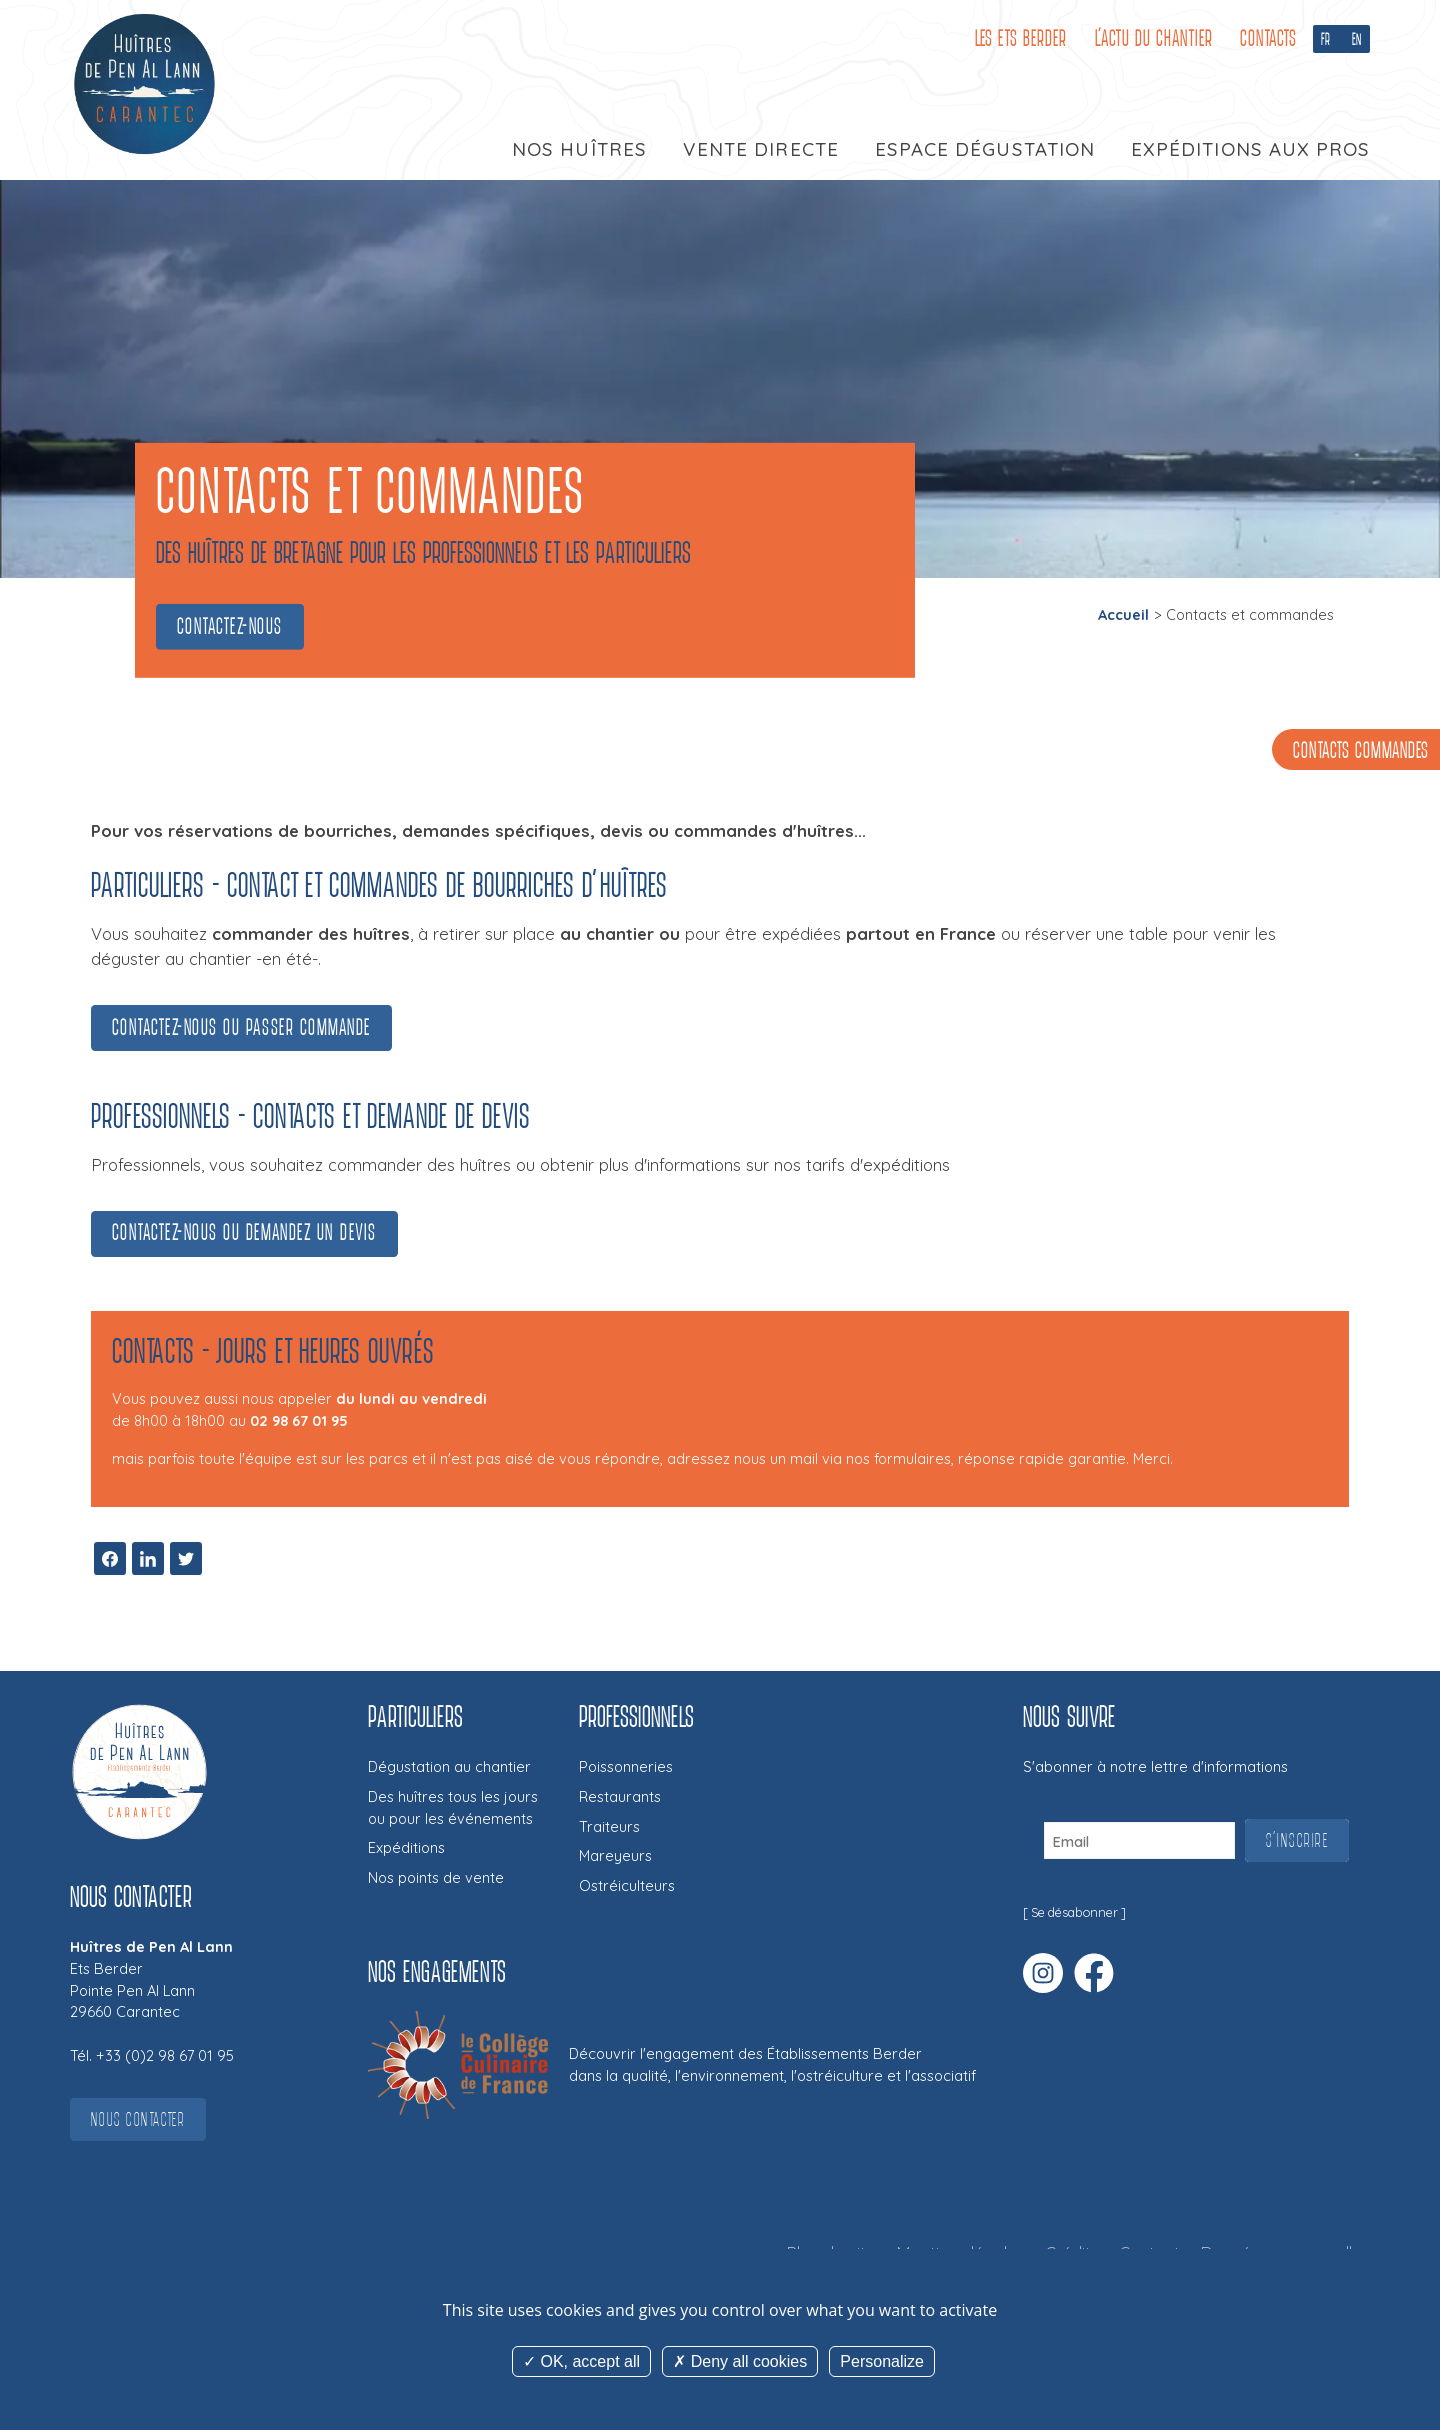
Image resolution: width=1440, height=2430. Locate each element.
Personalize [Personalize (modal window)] (882, 2361)
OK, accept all (581, 2361)
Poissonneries (626, 1766)
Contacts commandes (1361, 751)
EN (1357, 39)
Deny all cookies (740, 2361)
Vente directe (761, 149)
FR (1326, 39)
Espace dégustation (985, 149)
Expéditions (406, 1847)
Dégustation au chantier (449, 1766)
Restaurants (620, 1796)
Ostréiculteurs (627, 1885)
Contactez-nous (230, 626)
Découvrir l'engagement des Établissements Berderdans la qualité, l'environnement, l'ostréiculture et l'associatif (772, 2064)
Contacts (1268, 38)
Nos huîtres (579, 149)
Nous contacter (138, 2119)
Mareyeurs (615, 1855)
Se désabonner (1074, 1912)
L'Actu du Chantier (1154, 38)
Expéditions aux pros (1250, 149)
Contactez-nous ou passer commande (241, 1027)
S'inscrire (1297, 1840)
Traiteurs (609, 1826)
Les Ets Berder (1021, 38)
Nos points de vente (436, 1877)
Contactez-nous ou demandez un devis (244, 1232)
